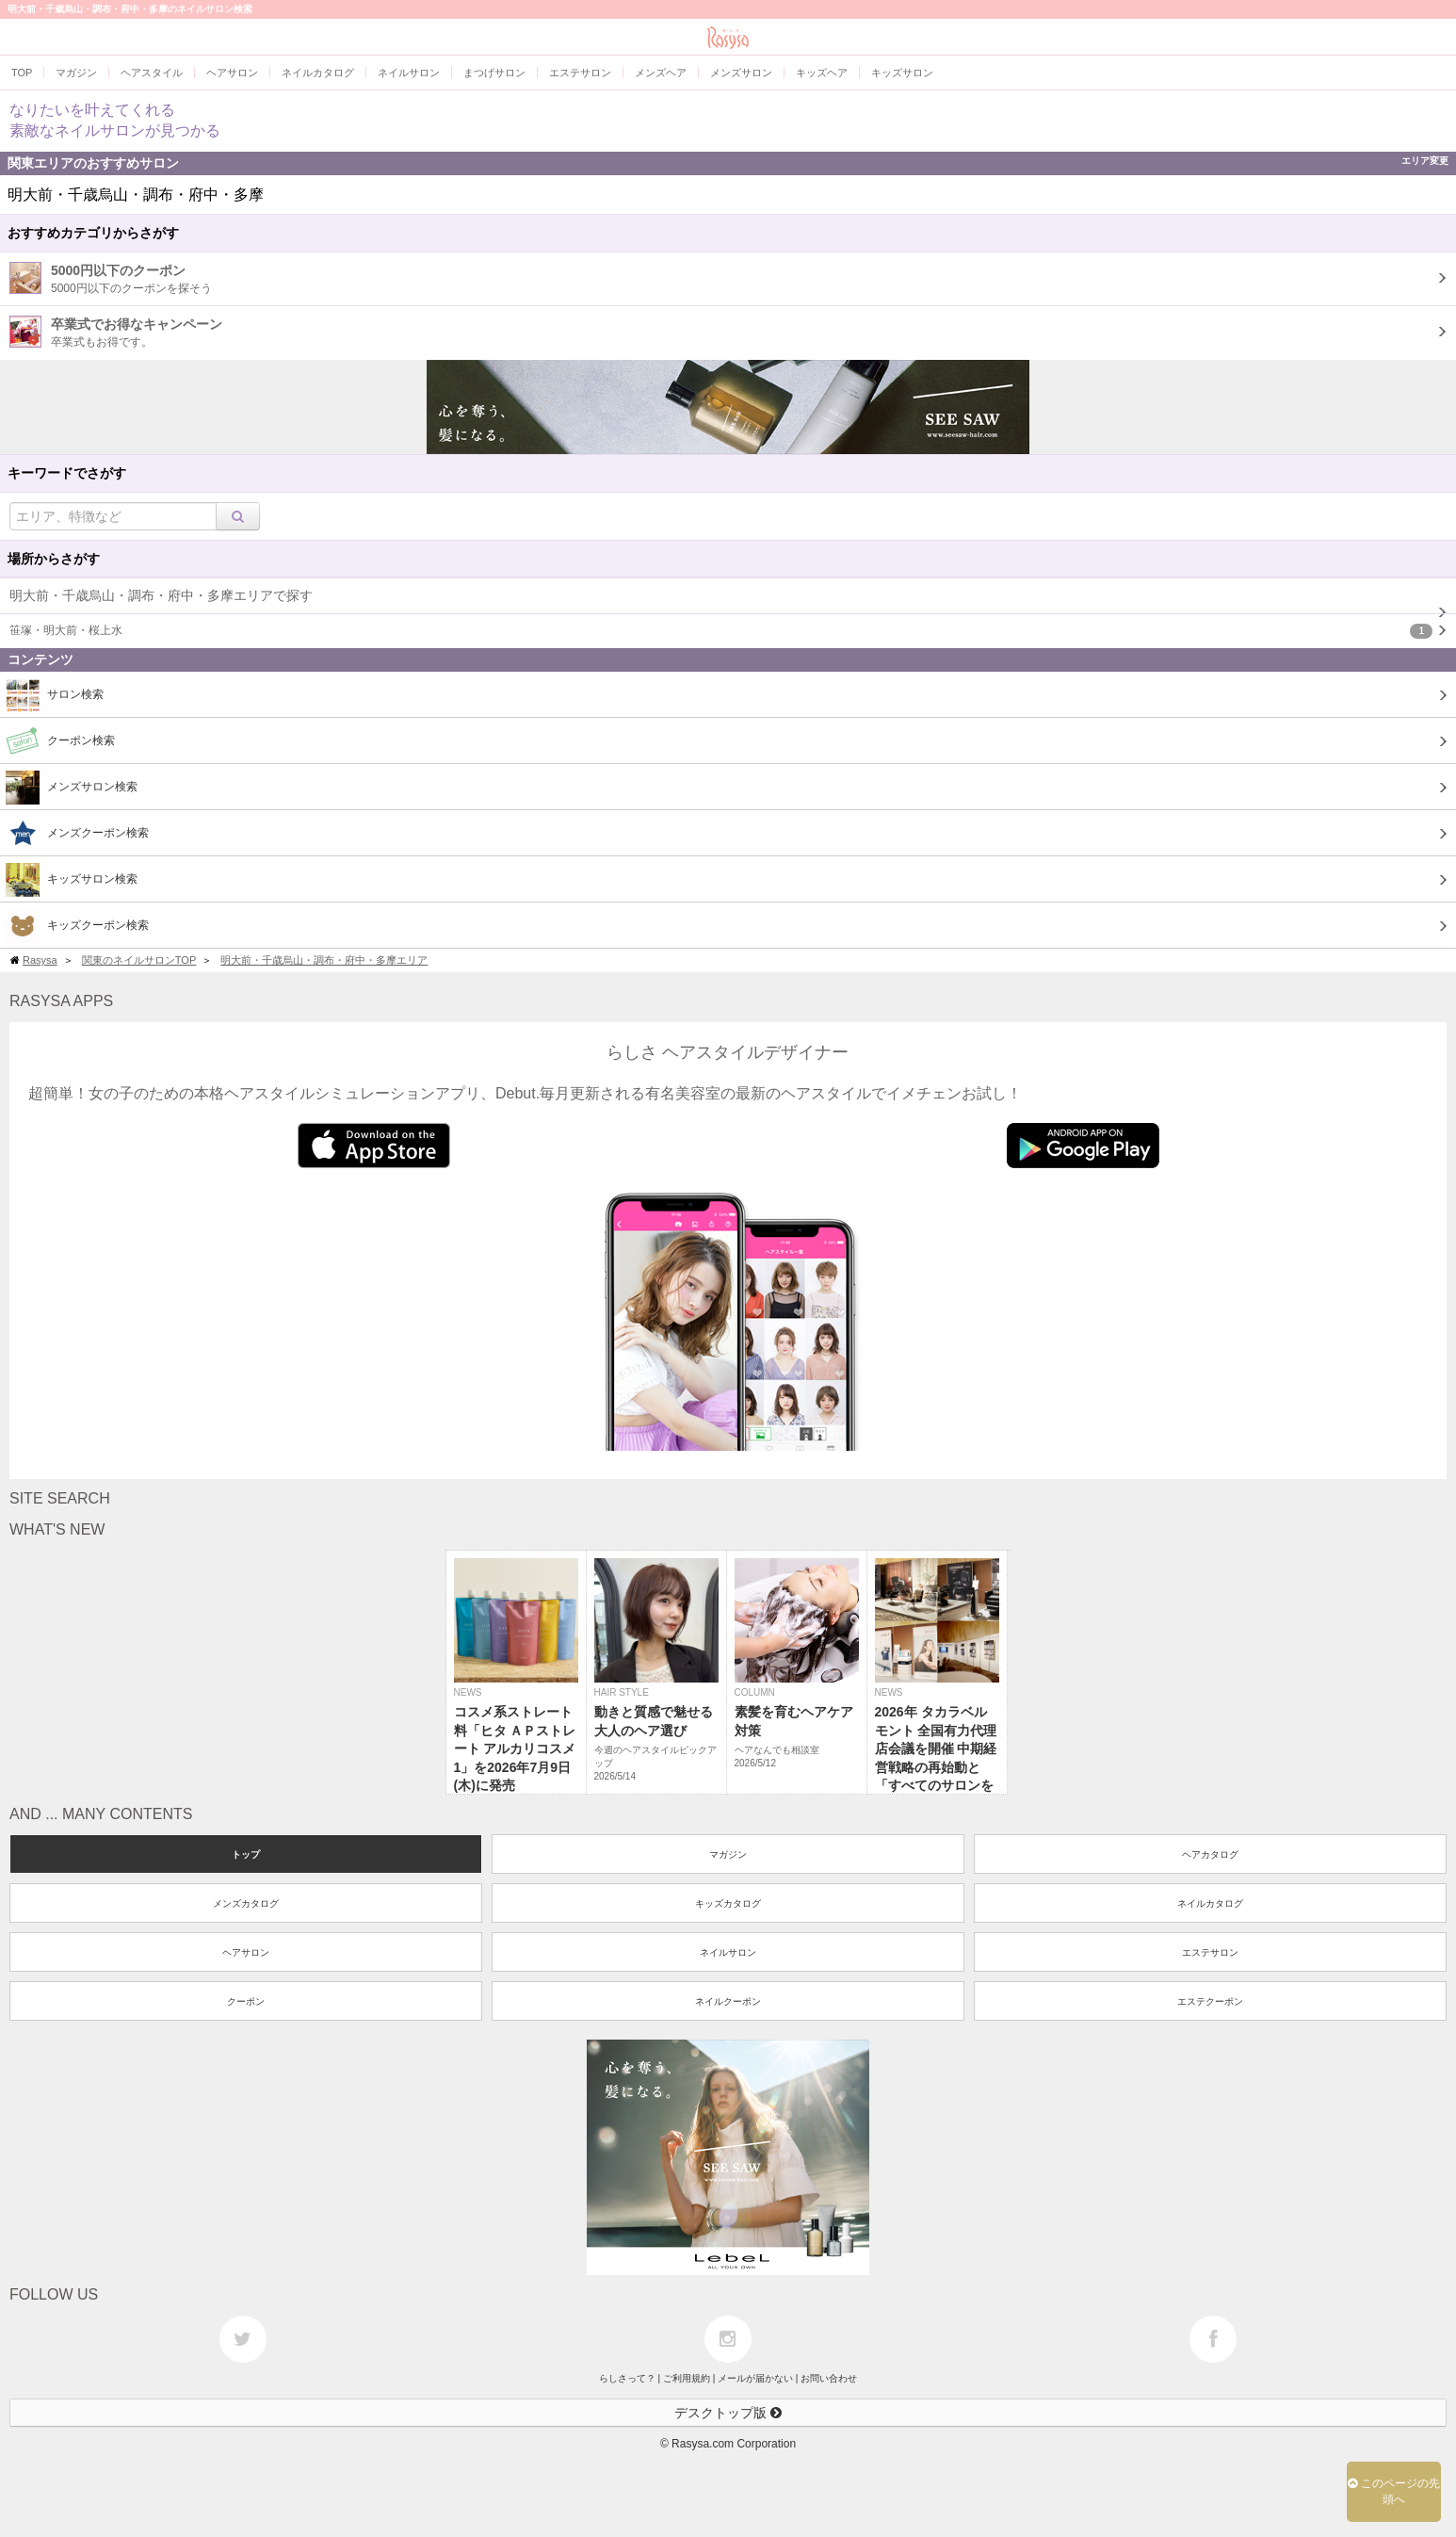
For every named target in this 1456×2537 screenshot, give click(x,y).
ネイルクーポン (728, 2001)
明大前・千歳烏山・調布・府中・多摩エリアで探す (161, 595)
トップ (246, 1854)
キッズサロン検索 (72, 880)
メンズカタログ (246, 1903)
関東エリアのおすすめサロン (728, 163)
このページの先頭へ (1394, 2491)
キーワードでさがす (67, 472)
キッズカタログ (728, 1903)
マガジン (728, 1854)
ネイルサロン (728, 1952)
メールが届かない (755, 2378)
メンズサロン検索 (72, 788)
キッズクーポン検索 (77, 926)
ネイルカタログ (1210, 1903)
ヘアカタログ (1210, 1854)
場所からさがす (54, 558)
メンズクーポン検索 (77, 834)
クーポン (246, 2001)
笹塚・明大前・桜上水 (720, 631)
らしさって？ (627, 2378)
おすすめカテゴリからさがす (93, 232)
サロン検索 (55, 695)
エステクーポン (1210, 2001)
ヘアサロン (245, 1952)
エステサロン (1210, 1952)
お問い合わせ (829, 2378)
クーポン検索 (60, 741)
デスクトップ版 (728, 2412)
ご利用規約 (686, 2378)
